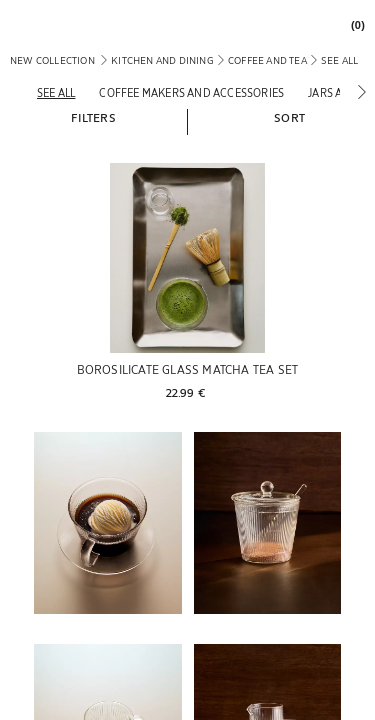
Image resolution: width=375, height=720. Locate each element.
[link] (353, 25)
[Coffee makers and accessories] (191, 92)
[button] (93, 117)
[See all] (56, 92)
